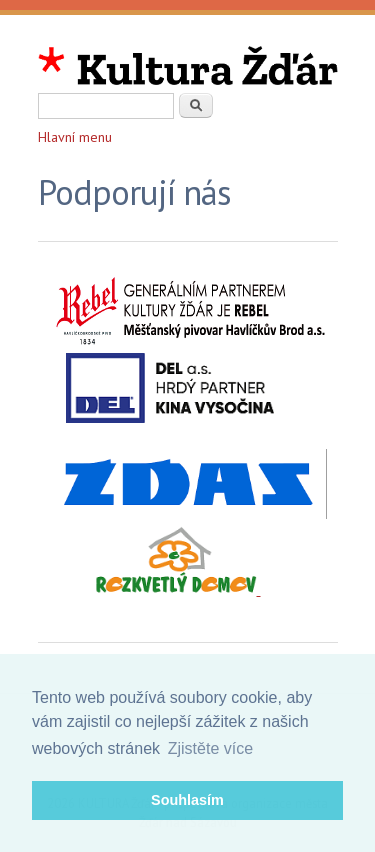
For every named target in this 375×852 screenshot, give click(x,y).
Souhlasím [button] (187, 800)
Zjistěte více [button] (210, 748)
